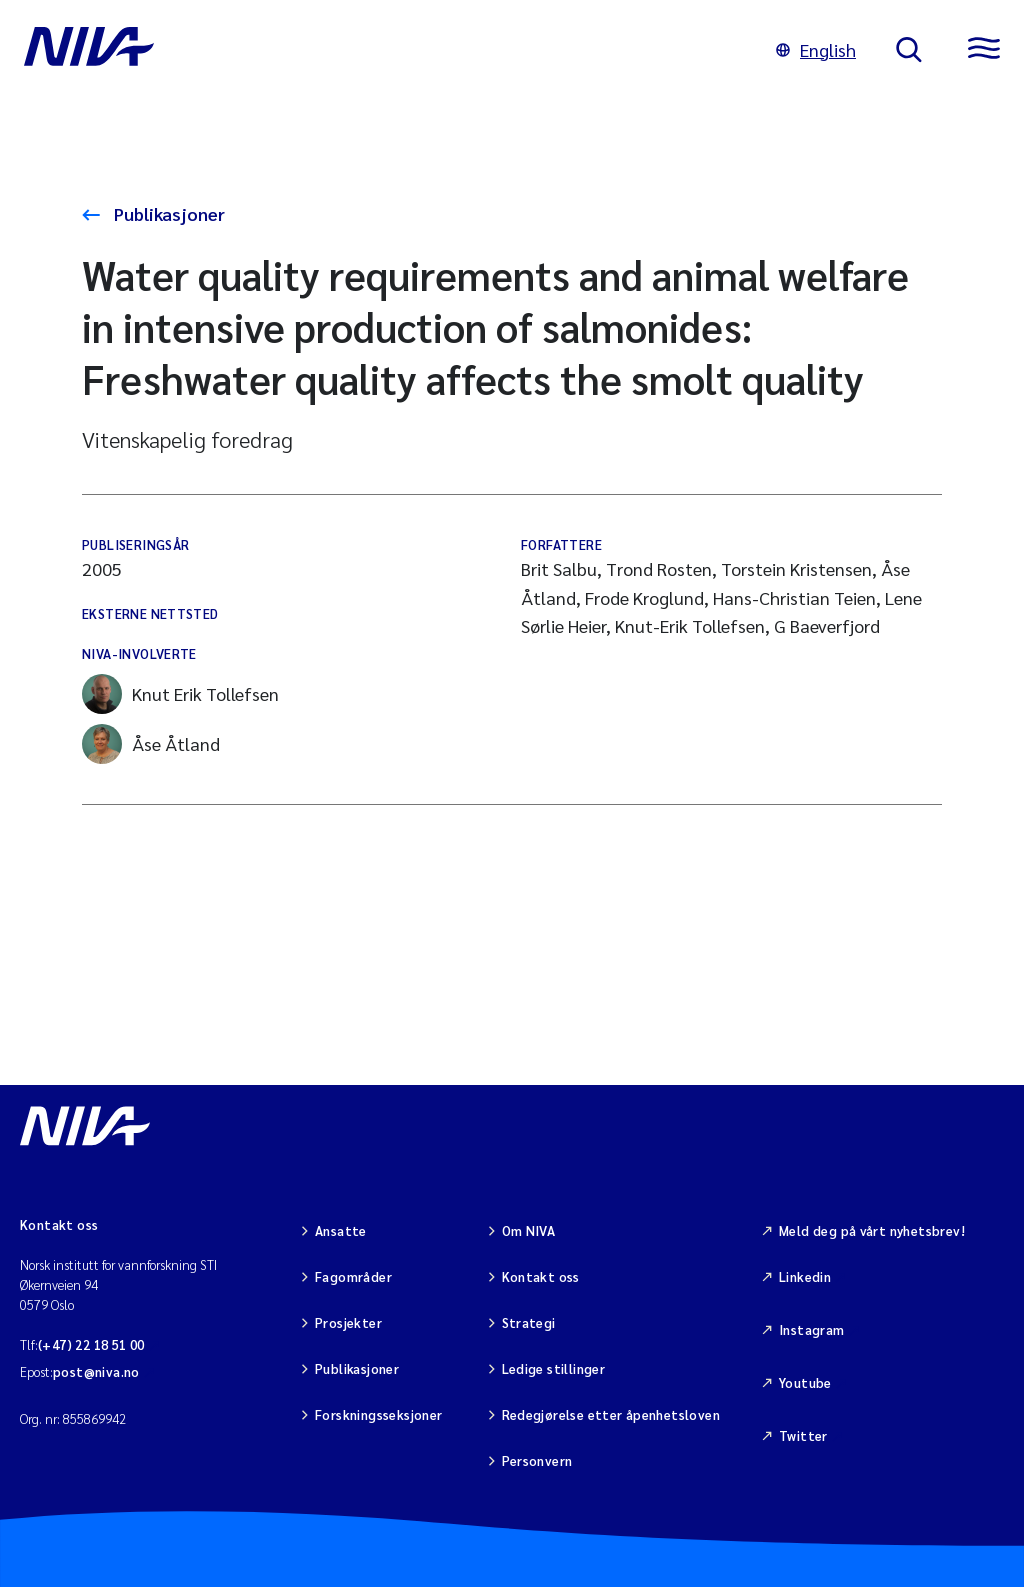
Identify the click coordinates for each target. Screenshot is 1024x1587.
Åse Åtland (151, 744)
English (816, 49)
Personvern (537, 1460)
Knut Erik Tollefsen (180, 694)
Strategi (529, 1322)
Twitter (803, 1435)
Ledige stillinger (554, 1368)
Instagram (812, 1329)
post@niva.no (96, 1371)
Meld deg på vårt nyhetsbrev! (872, 1230)
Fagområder (353, 1276)
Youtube (805, 1382)
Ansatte (341, 1230)
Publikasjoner (167, 213)
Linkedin (805, 1276)
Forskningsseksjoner (378, 1414)
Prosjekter (348, 1322)
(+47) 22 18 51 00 (91, 1344)
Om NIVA (529, 1230)
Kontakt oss (541, 1276)
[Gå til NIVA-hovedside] (380, 50)
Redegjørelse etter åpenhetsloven (611, 1414)
